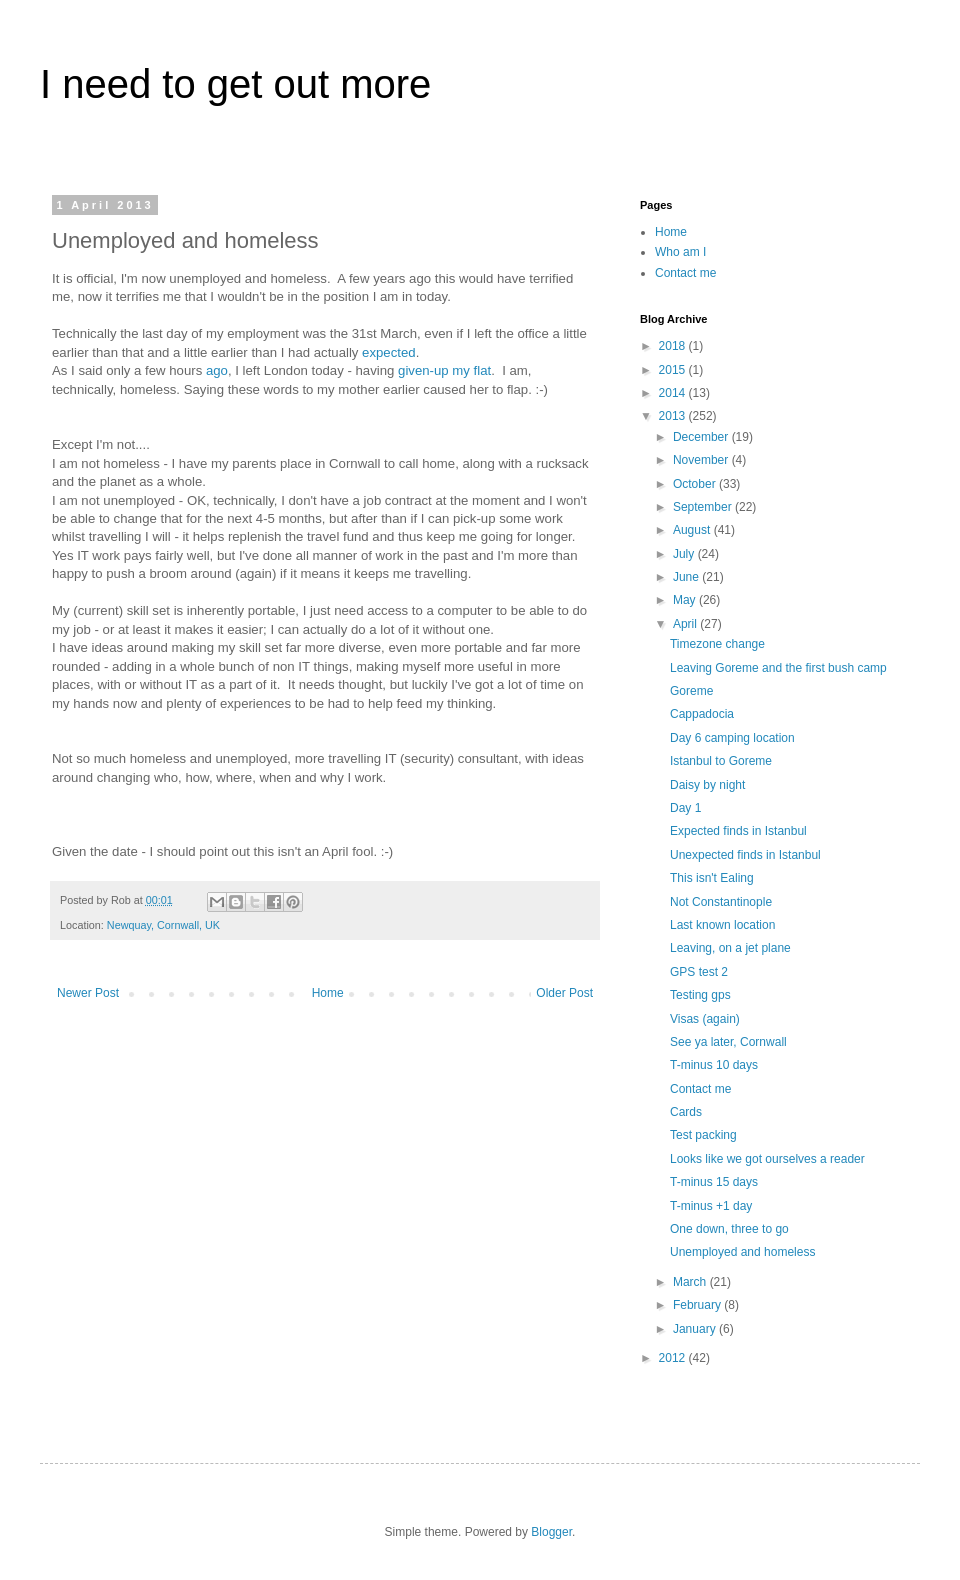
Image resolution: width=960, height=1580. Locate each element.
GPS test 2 (699, 972)
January (696, 1329)
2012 (674, 1358)
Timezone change (717, 644)
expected (389, 352)
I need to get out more (235, 84)
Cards (686, 1112)
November (702, 460)
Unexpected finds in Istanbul (745, 855)
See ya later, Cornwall (728, 1042)
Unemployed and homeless (742, 1252)
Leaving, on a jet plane (730, 948)
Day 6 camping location (732, 738)
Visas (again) (705, 1019)
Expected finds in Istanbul (738, 831)
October (696, 484)
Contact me (685, 273)
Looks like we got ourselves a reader (767, 1159)
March (691, 1282)
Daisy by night (707, 785)
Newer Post (88, 993)
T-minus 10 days (714, 1065)
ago (217, 370)
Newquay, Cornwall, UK (163, 925)
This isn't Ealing (712, 878)
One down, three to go (729, 1229)
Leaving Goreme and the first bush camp (778, 668)
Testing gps (700, 995)
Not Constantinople (721, 902)
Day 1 (685, 808)
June (687, 577)
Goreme (691, 691)
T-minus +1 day (711, 1206)
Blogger (551, 1532)
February (698, 1305)
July (685, 554)
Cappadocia (702, 714)
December (702, 437)
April (686, 624)
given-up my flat (444, 370)
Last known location (722, 925)
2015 (674, 370)
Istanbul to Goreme (721, 761)
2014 (674, 393)
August (693, 530)
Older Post (564, 993)
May (686, 600)
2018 (674, 346)
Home (328, 993)
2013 (674, 416)
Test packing (703, 1135)
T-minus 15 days (714, 1182)
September (704, 507)
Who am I (680, 252)
